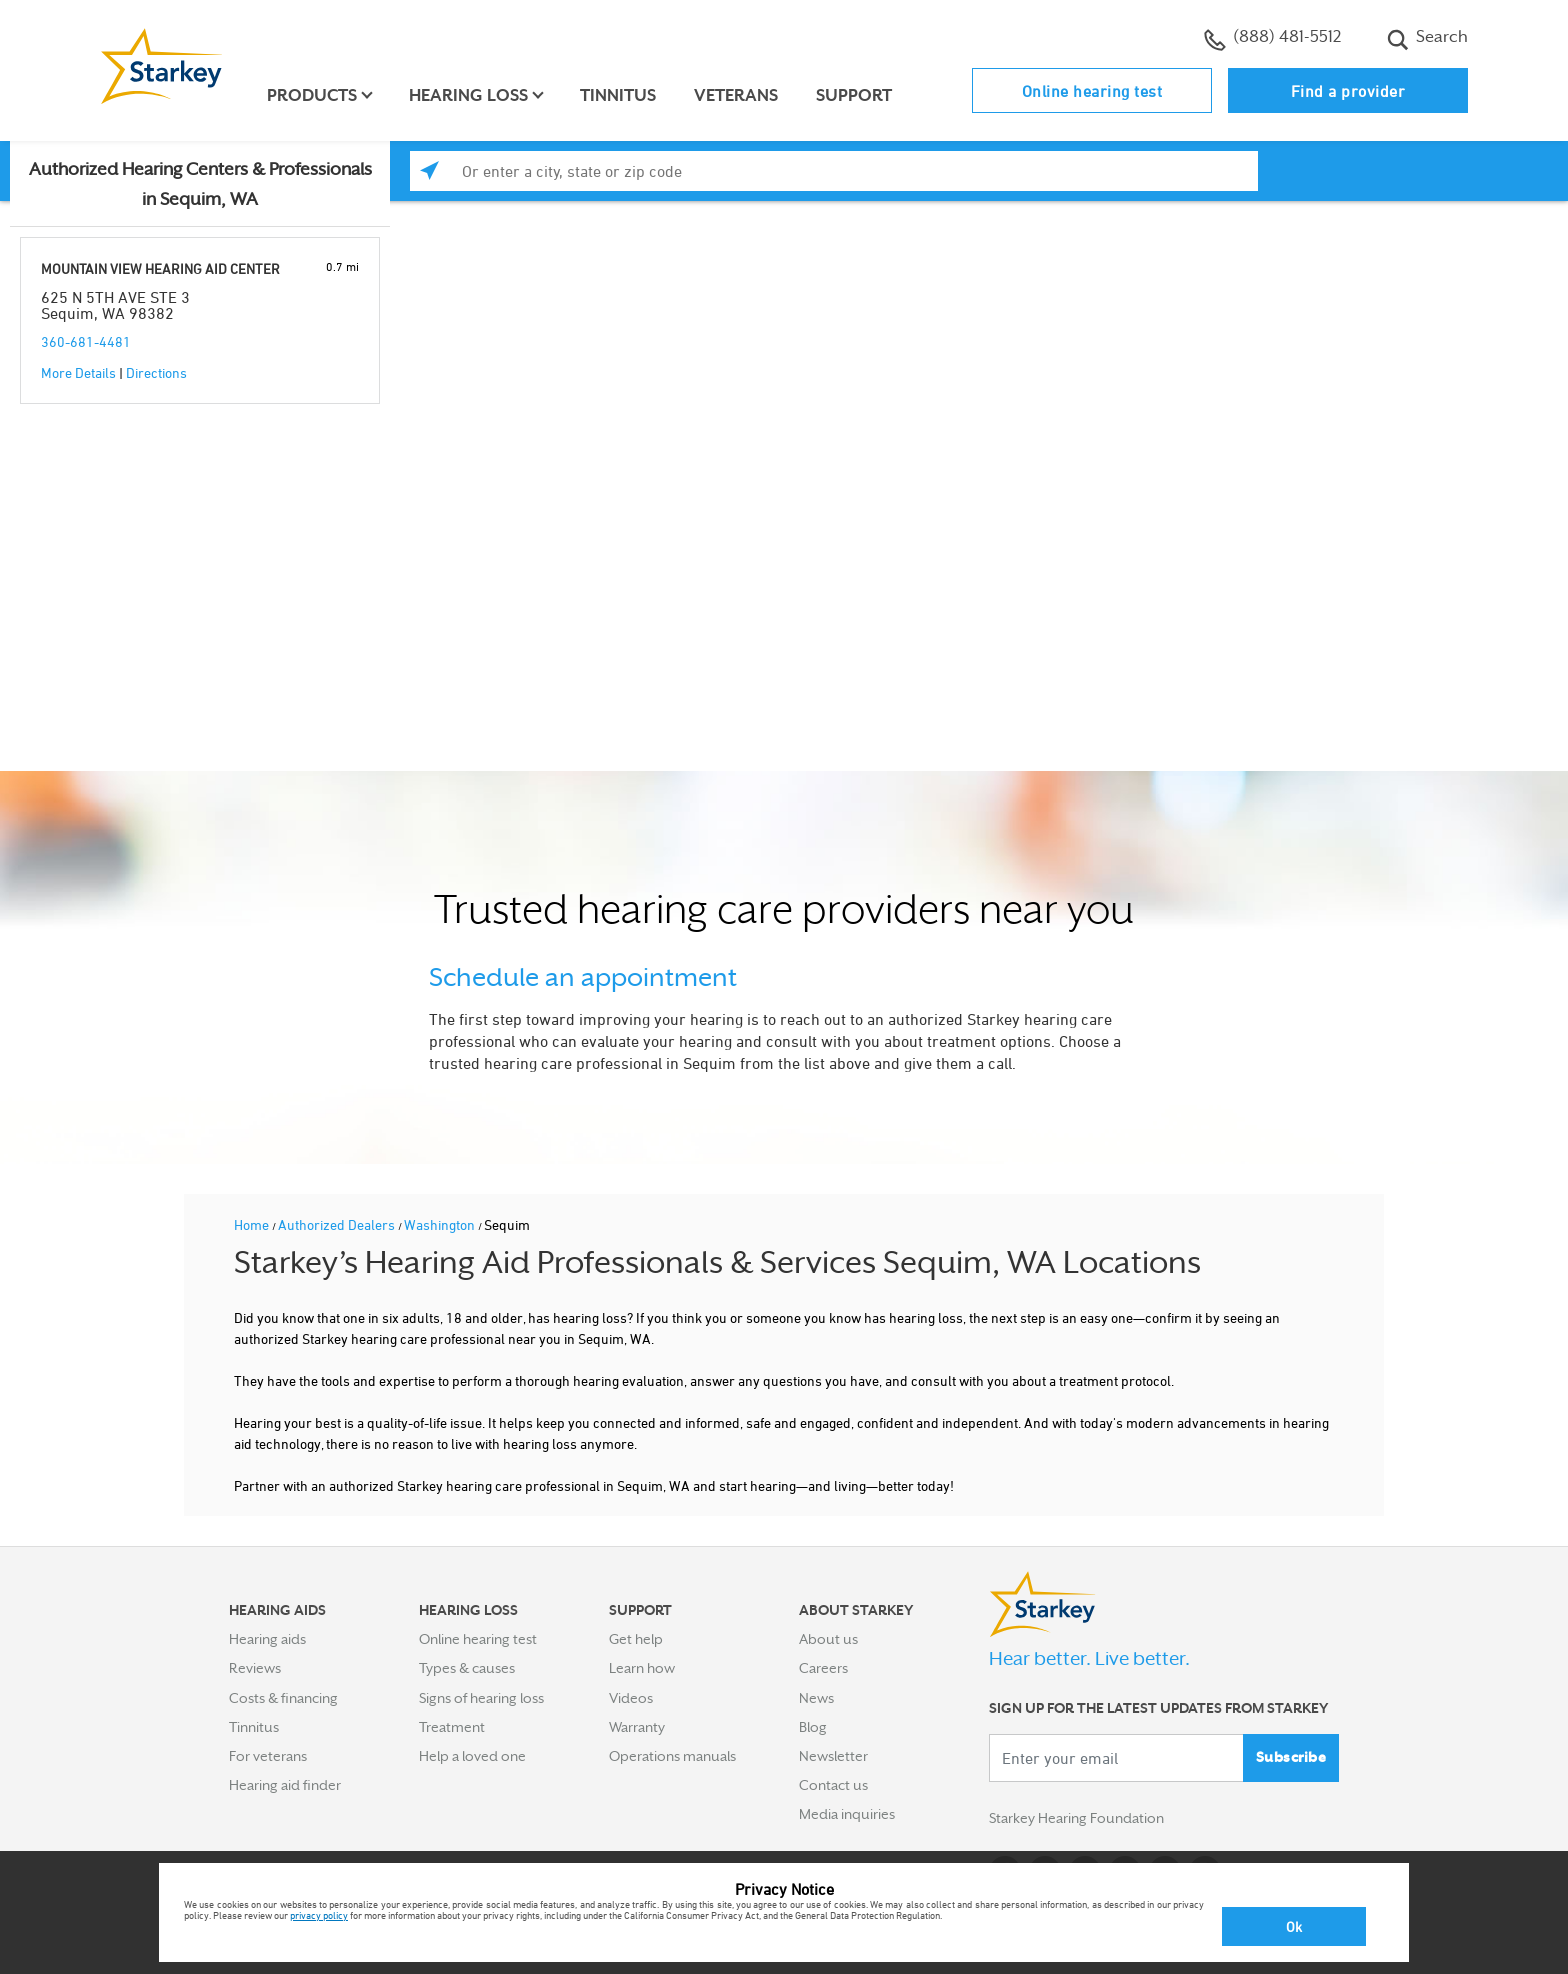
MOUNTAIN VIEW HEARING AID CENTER (160, 268)
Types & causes (467, 1668)
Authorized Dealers (338, 1224)
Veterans (736, 95)
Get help (636, 1639)
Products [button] (312, 95)
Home (253, 1224)
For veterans (268, 1756)
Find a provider (1348, 91)
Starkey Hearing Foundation (1076, 1818)
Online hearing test (1092, 91)
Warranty (637, 1727)
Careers (823, 1668)
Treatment (452, 1727)
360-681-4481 (86, 341)
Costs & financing (283, 1698)
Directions (156, 372)
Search (1427, 39)
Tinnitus (618, 95)
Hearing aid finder (285, 1785)
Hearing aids (267, 1639)
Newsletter (833, 1756)
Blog (813, 1727)
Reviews (255, 1668)
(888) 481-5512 (1272, 39)
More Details (78, 372)
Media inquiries (847, 1814)
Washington (441, 1224)
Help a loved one (472, 1756)
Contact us (833, 1785)
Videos (631, 1698)
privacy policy (319, 1915)
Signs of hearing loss (481, 1698)
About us (828, 1639)
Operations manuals (672, 1756)
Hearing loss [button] (468, 95)
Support (854, 95)
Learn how (642, 1668)
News (816, 1698)
